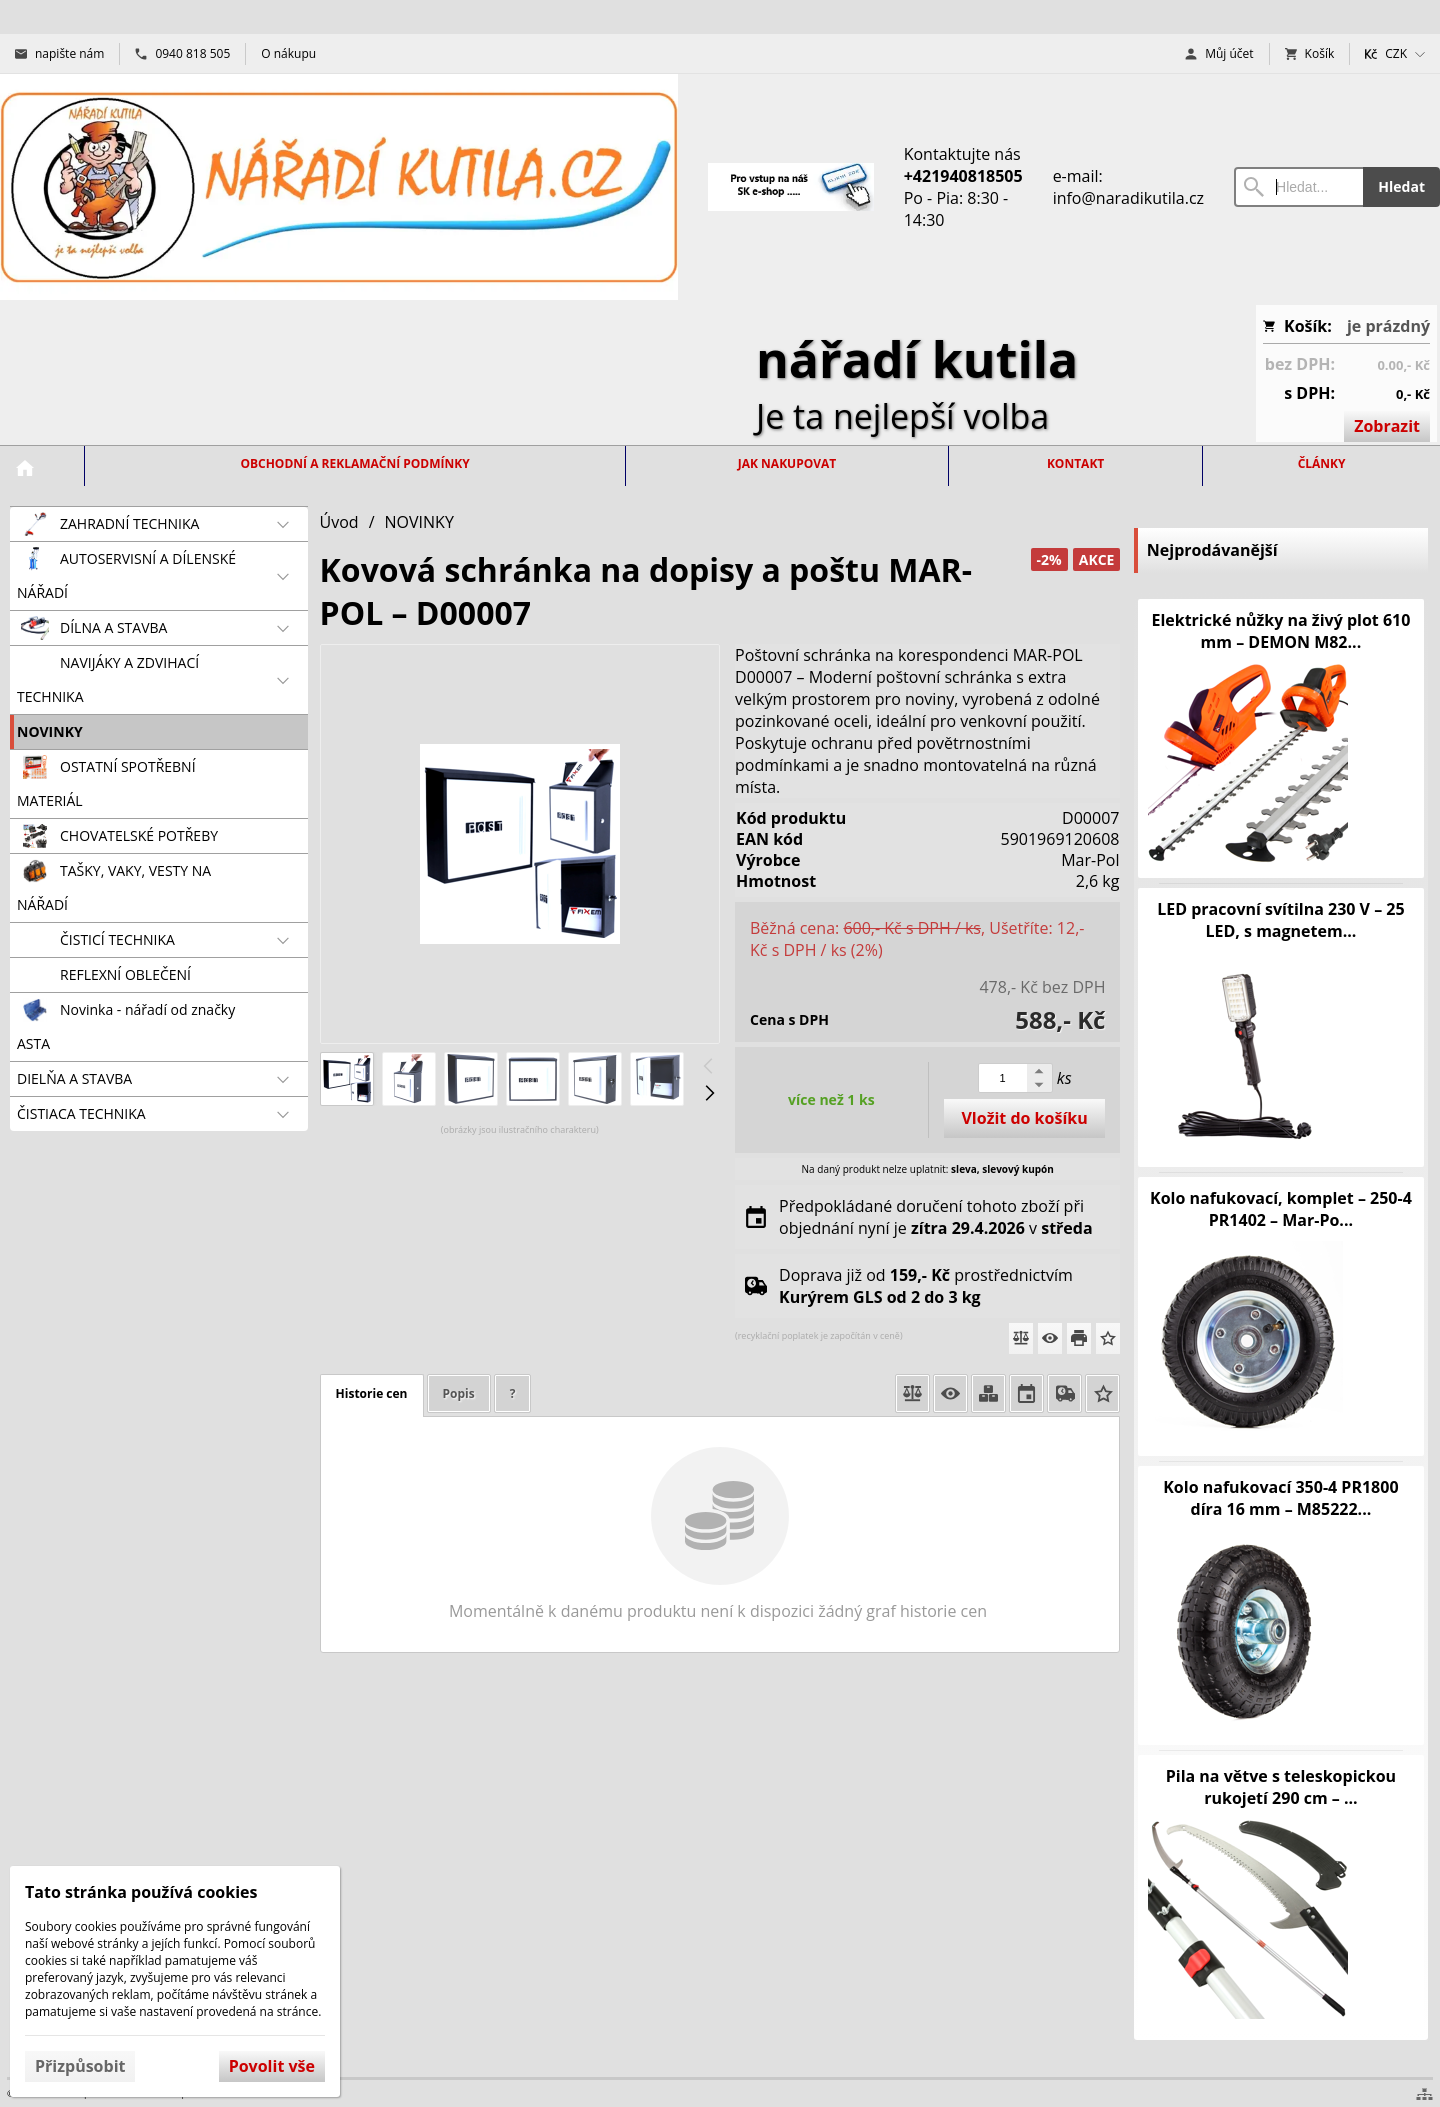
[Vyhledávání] (1298, 187)
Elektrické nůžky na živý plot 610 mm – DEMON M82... (1280, 631)
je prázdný (1388, 326)
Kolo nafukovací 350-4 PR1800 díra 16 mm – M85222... (1280, 1498)
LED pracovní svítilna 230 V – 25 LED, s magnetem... (1280, 920)
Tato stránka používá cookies (141, 1892)
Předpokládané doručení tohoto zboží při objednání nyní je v (936, 1217)
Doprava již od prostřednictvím (926, 1286)
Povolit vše (272, 2066)
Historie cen (372, 1393)
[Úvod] (339, 187)
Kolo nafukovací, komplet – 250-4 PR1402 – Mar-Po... (1281, 1209)
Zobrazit (1387, 426)
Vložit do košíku (1024, 1118)
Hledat (1401, 186)
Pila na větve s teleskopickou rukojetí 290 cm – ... (1281, 1787)
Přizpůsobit (80, 2066)
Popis (459, 1393)
